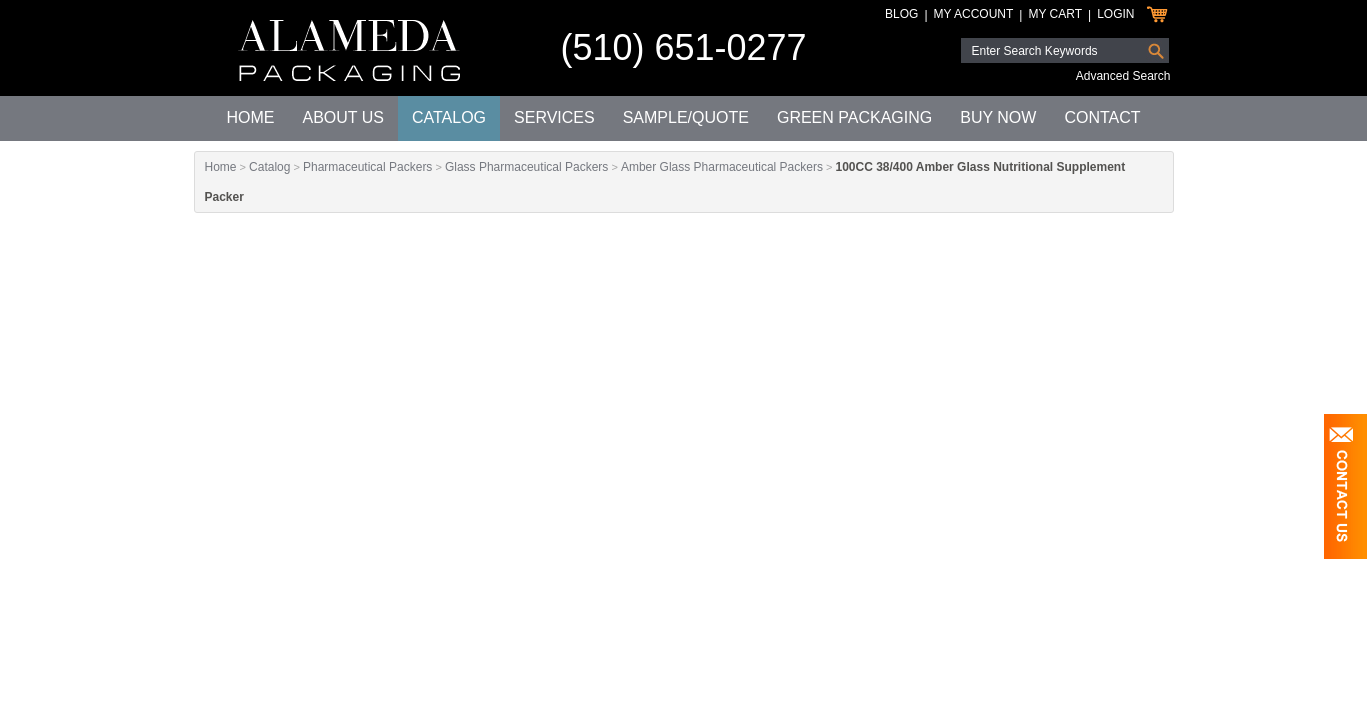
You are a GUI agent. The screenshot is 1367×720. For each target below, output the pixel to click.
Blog (901, 14)
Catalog (449, 117)
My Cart (1055, 14)
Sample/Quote (686, 117)
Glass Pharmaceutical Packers (526, 167)
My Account (974, 14)
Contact (1102, 117)
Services (554, 117)
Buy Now (998, 117)
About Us (343, 117)
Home (250, 117)
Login (1115, 14)
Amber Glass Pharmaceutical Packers (722, 167)
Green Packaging (854, 117)
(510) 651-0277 (683, 47)
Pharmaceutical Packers (367, 167)
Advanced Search (1123, 76)
